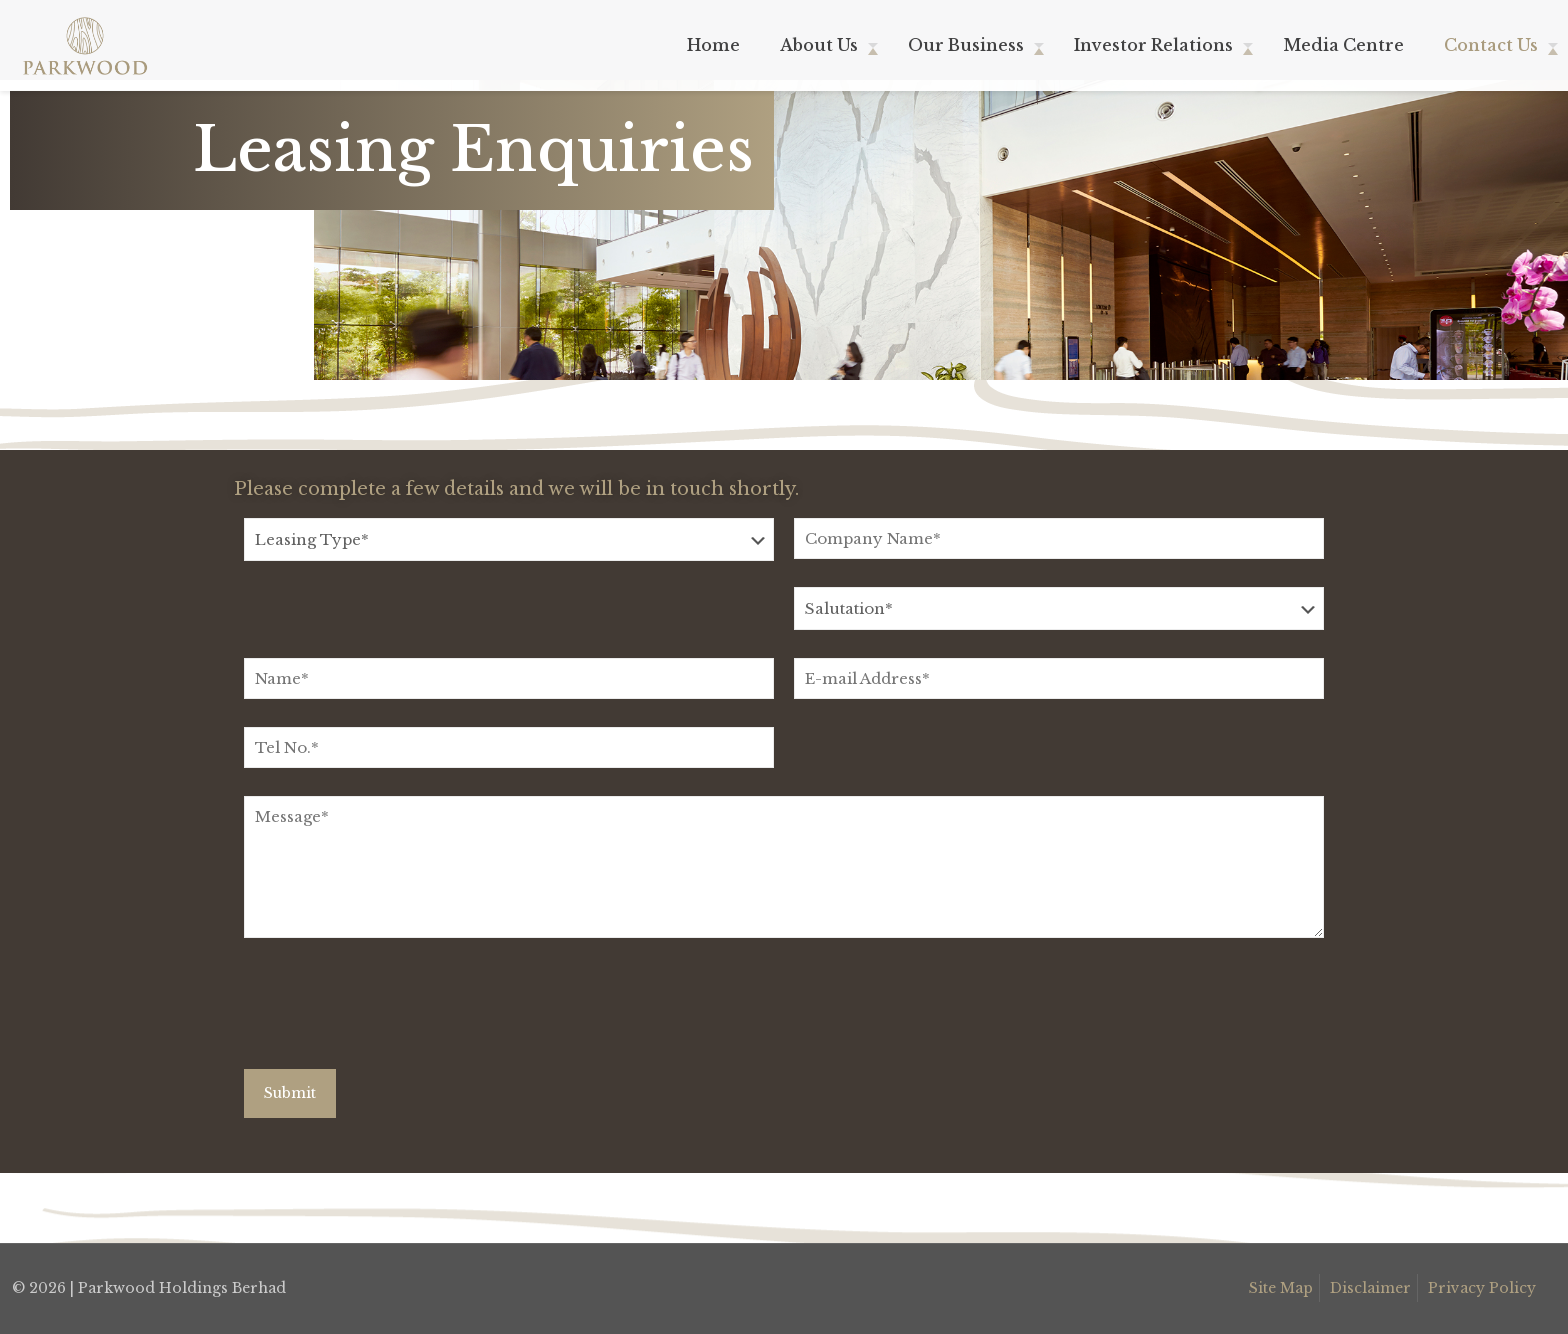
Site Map (1281, 1288)
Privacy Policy (1482, 1288)
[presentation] (396, 1011)
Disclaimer (1370, 1288)
